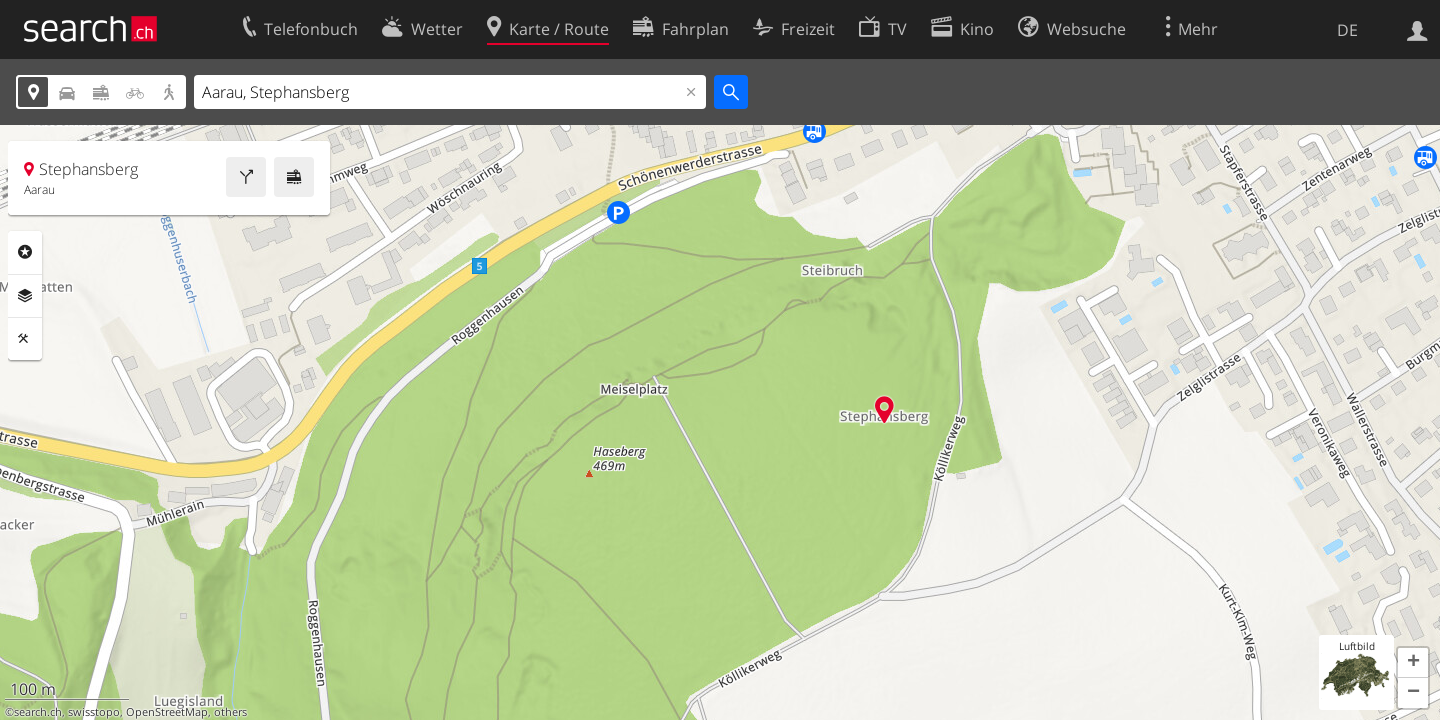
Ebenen (25, 296)
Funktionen (25, 339)
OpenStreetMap (167, 712)
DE (1347, 30)
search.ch (38, 712)
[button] (1413, 663)
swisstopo (94, 712)
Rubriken (25, 252)
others (230, 712)
